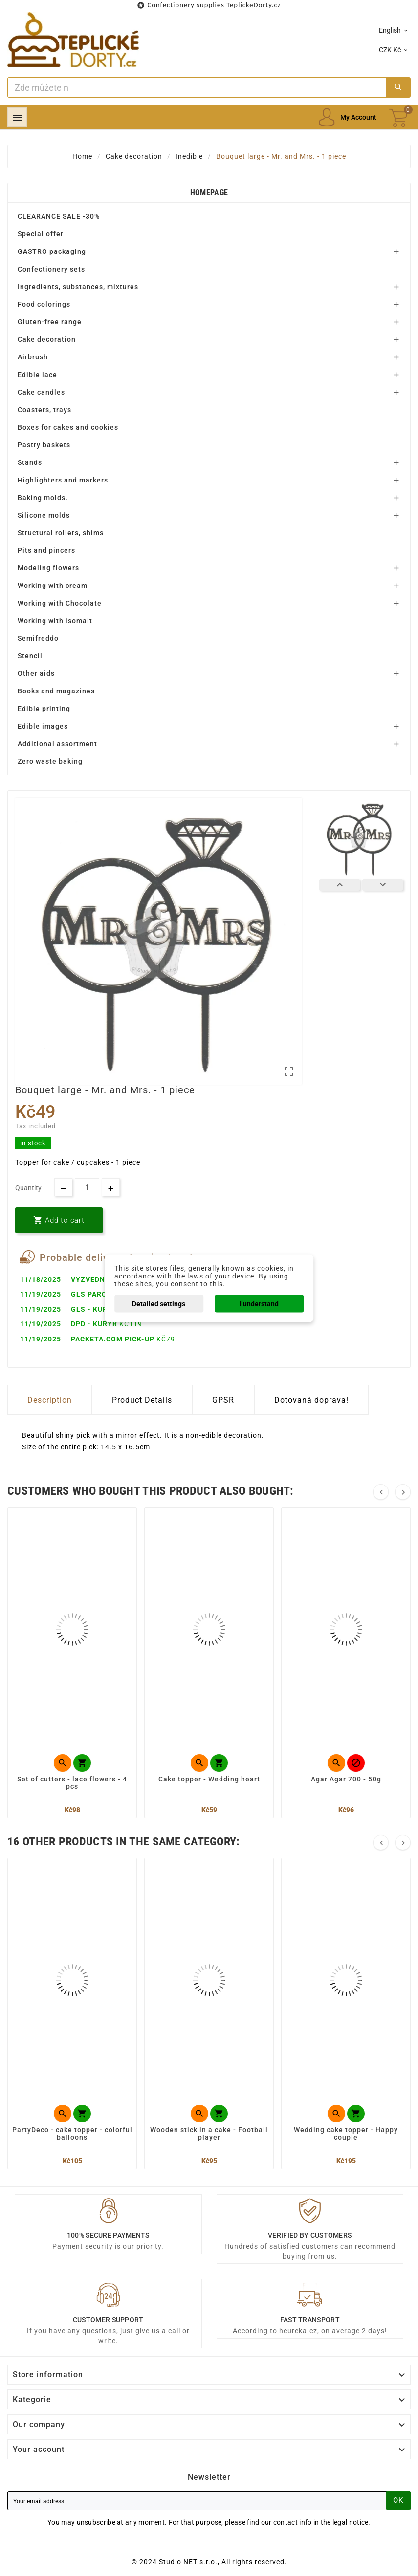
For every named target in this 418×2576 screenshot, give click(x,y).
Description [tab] (49, 1399)
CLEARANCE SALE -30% (59, 216)
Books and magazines (56, 691)
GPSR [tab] (223, 1399)
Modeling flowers (48, 568)
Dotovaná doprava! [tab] (311, 1399)
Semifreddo (38, 638)
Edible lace (37, 374)
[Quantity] (87, 1187)
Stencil (30, 656)
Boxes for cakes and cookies (68, 427)
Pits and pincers (46, 550)
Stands (30, 462)
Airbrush (33, 357)
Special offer (41, 234)
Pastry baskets (44, 445)
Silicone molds (44, 515)
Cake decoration (47, 339)
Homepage (209, 192)
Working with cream (53, 585)
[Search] (197, 87)
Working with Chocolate (60, 603)
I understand (259, 1303)
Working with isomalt (55, 621)
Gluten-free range (50, 322)
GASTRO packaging (52, 251)
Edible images (43, 726)
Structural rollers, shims (61, 533)
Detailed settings (158, 1303)
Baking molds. (43, 498)
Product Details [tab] (142, 1399)
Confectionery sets (51, 269)
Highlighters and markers (63, 480)
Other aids (36, 673)
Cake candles (41, 392)
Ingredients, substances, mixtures (78, 287)
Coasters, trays (44, 410)
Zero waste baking (50, 761)
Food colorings (44, 304)
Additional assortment (57, 744)
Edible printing (44, 708)
